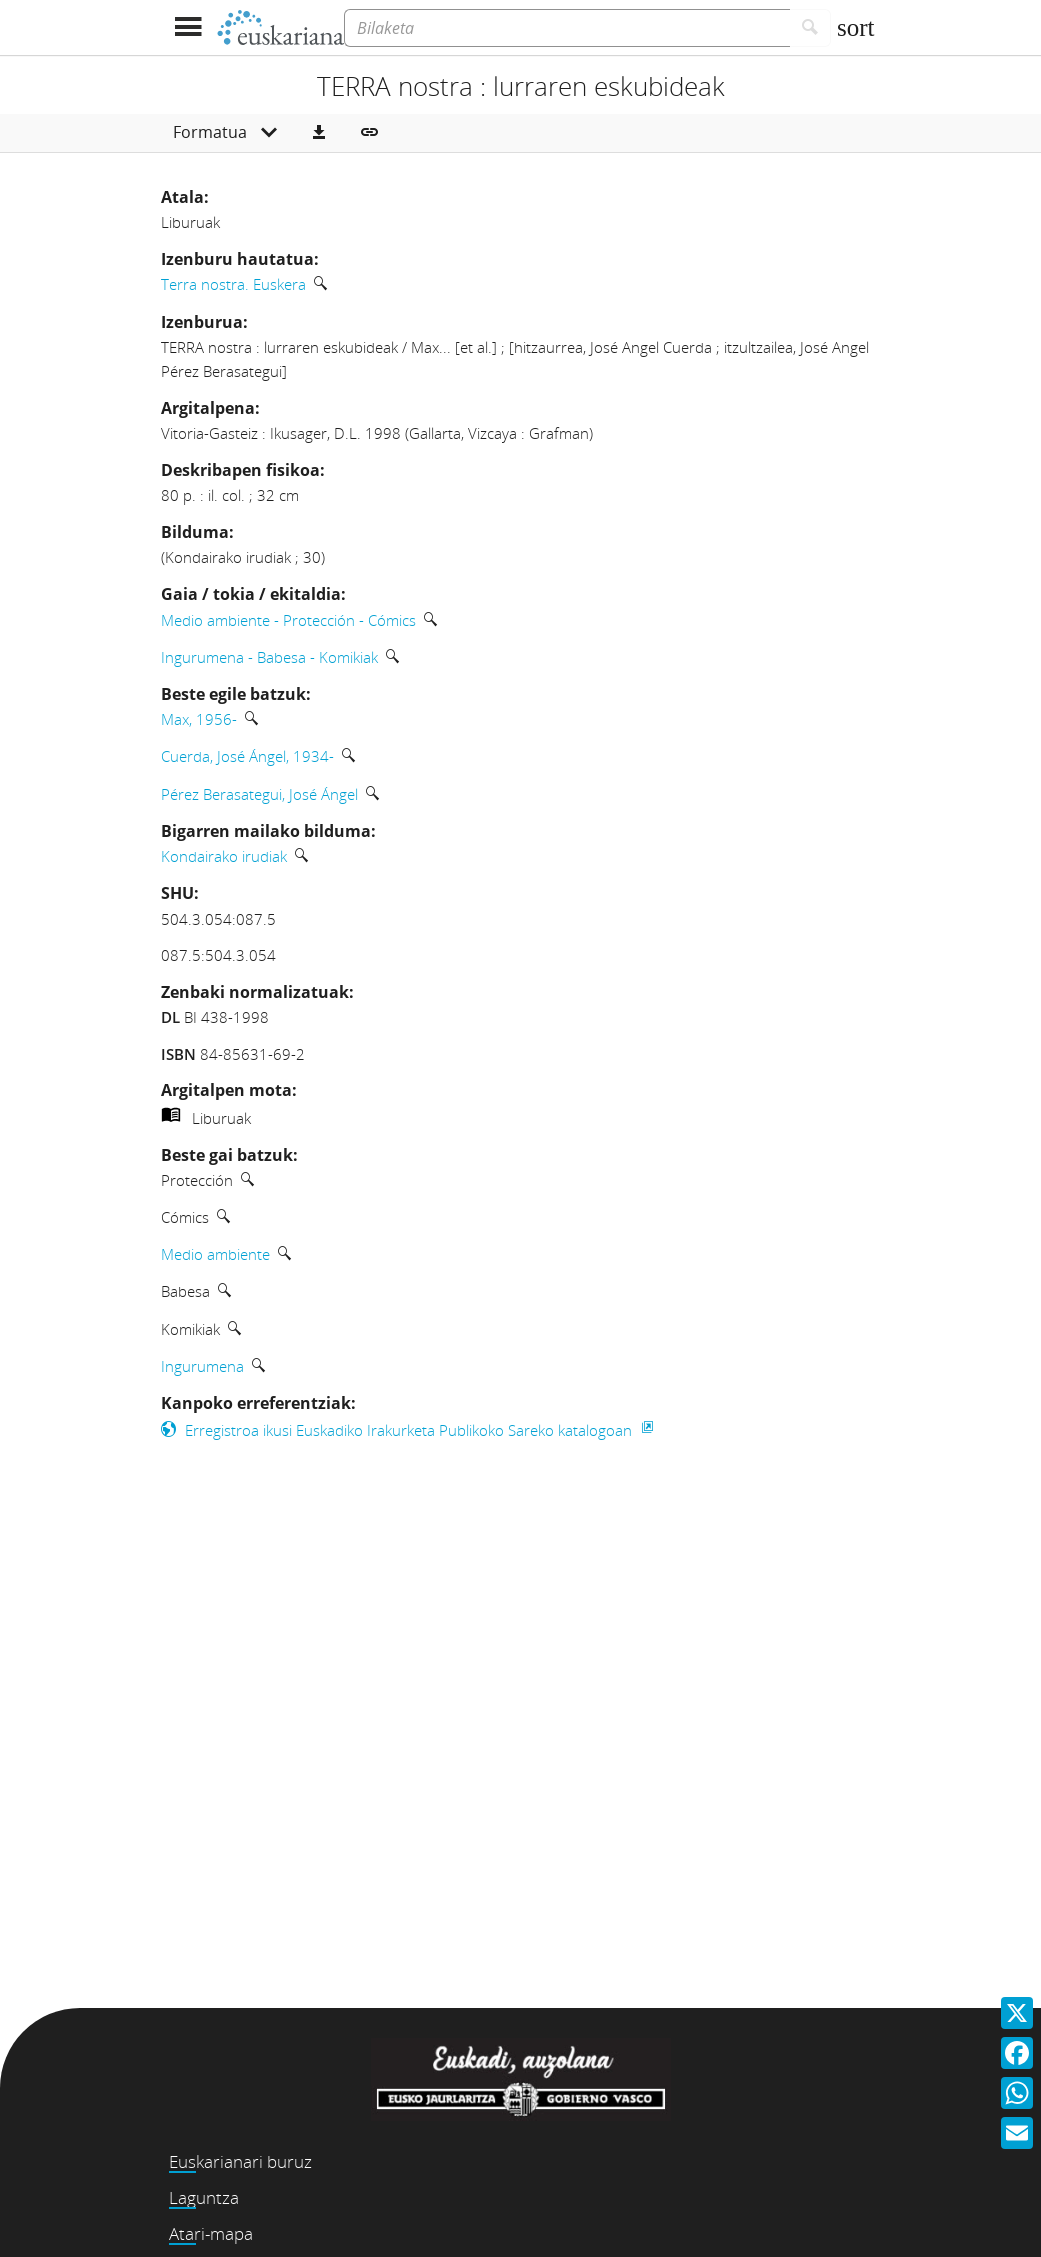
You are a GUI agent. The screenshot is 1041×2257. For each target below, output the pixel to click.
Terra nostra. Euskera (233, 284)
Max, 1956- (199, 719)
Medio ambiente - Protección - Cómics (288, 620)
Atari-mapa (211, 2233)
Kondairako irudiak (224, 856)
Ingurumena (202, 1366)
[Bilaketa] (567, 28)
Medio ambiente (215, 1254)
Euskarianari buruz (240, 2161)
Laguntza (204, 2197)
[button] (319, 133)
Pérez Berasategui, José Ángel (259, 794)
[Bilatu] (810, 28)
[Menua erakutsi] (188, 27)
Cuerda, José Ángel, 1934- (247, 756)
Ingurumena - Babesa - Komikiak (269, 657)
